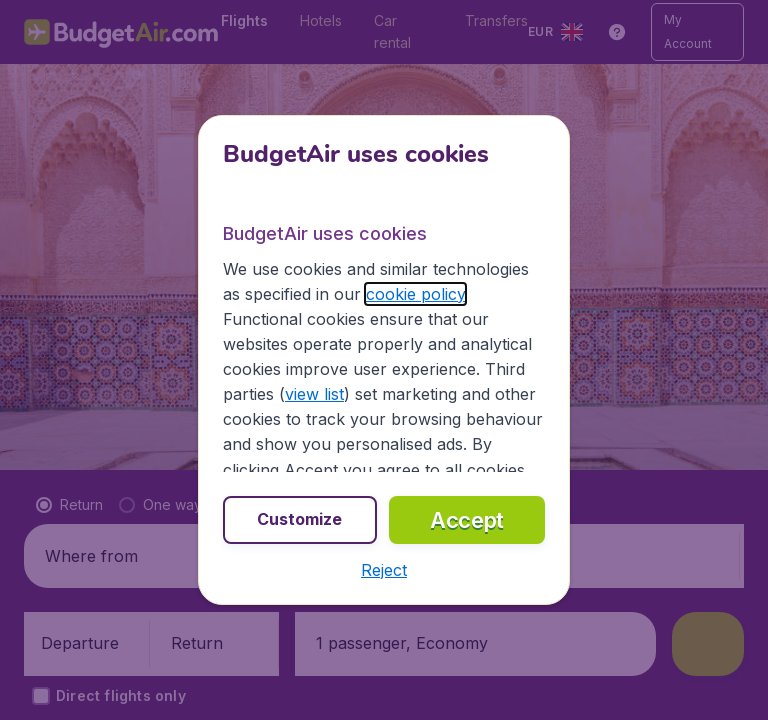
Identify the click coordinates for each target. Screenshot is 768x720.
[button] (384, 570)
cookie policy (415, 294)
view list (314, 394)
